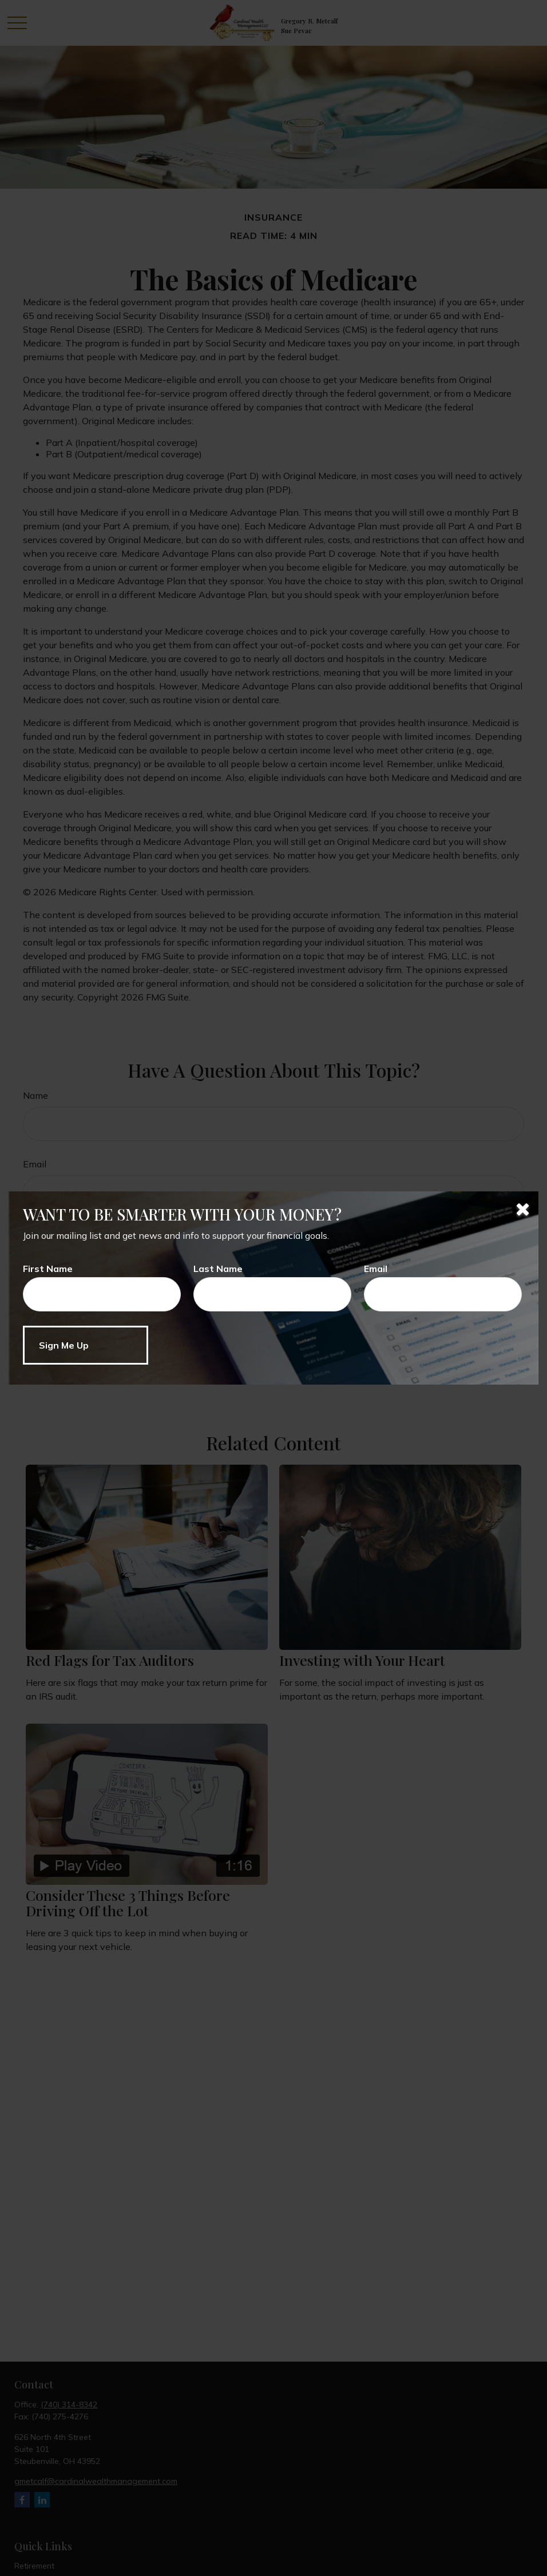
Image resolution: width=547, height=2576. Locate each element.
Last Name (218, 1268)
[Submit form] (85, 1345)
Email (375, 1268)
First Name (48, 1268)
